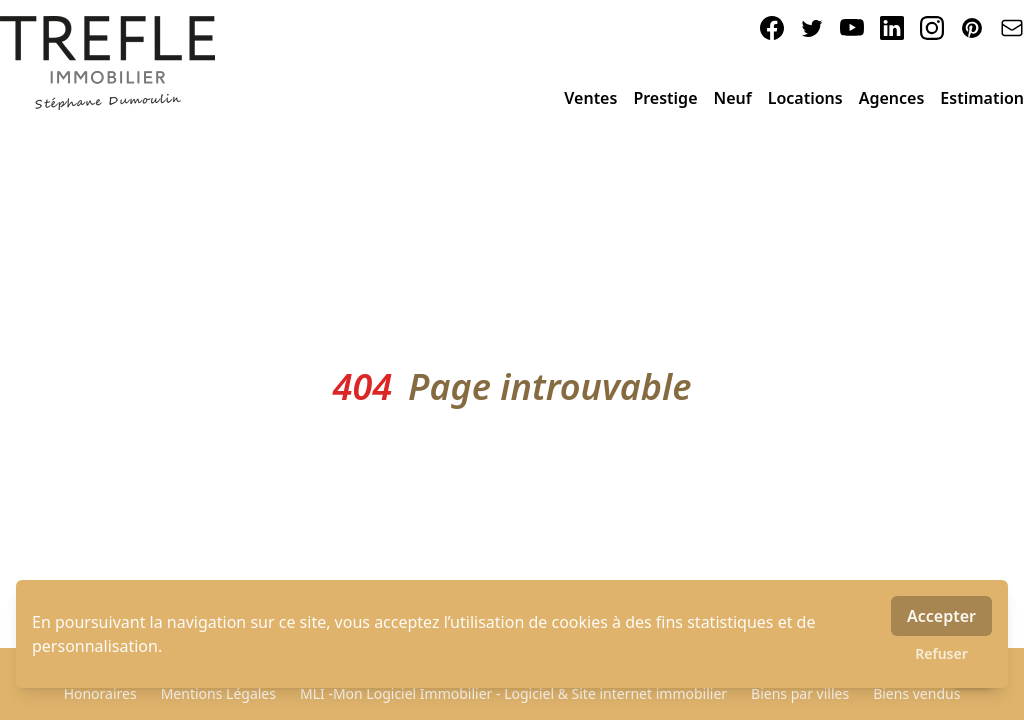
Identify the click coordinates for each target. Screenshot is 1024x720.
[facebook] (772, 28)
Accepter (941, 616)
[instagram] (932, 28)
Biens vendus (916, 693)
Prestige (665, 98)
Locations (805, 98)
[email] (1012, 28)
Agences (892, 98)
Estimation (982, 98)
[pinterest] (972, 28)
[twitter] (812, 28)
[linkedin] (892, 28)
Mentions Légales (218, 693)
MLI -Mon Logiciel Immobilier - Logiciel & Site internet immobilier (513, 693)
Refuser (941, 653)
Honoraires (100, 693)
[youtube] (852, 28)
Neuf (733, 98)
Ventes (590, 98)
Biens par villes (800, 693)
